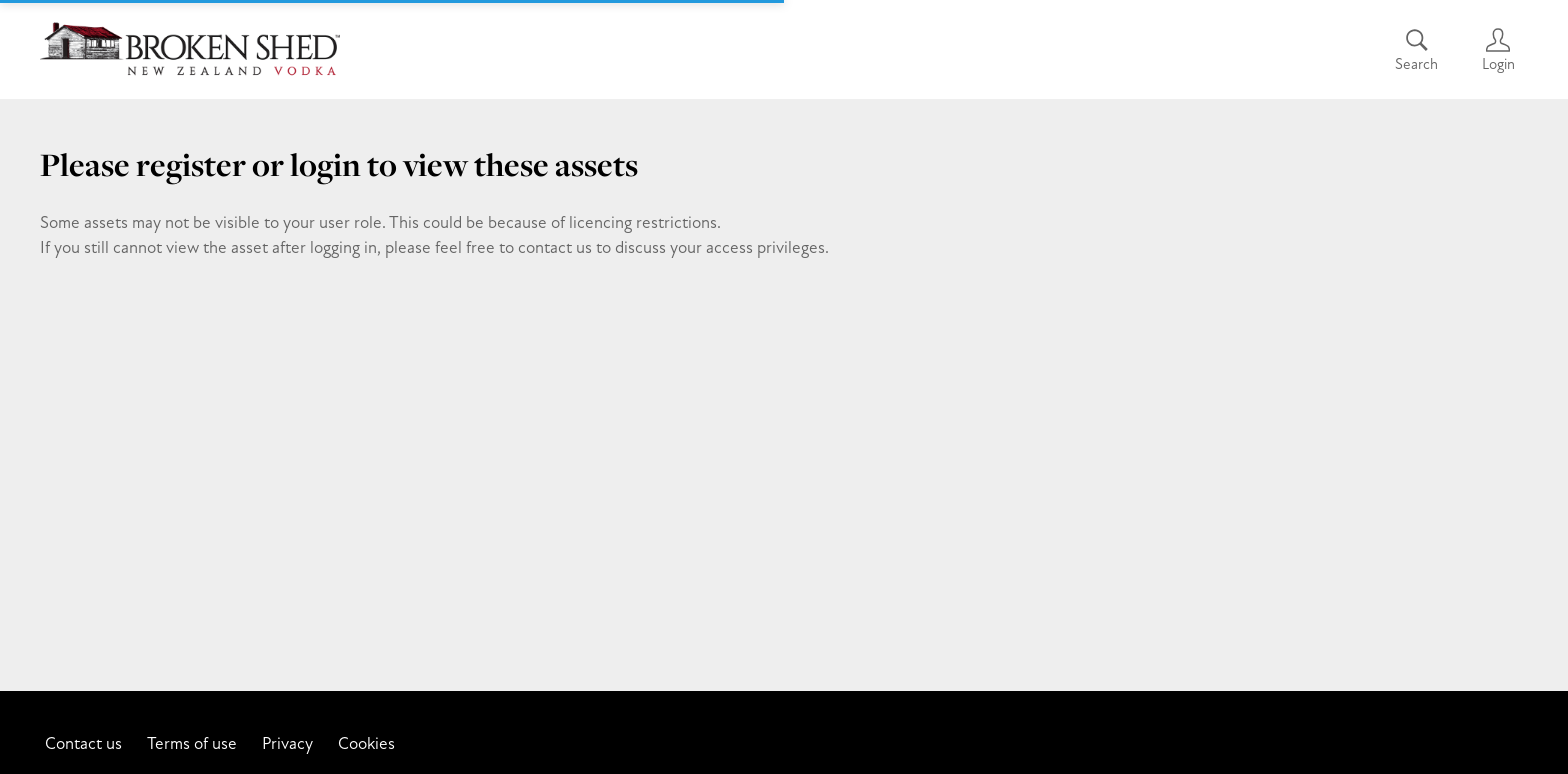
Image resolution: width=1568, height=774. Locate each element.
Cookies (366, 742)
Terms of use (192, 742)
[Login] (1498, 49)
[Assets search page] (1416, 49)
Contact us (83, 742)
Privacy (287, 742)
